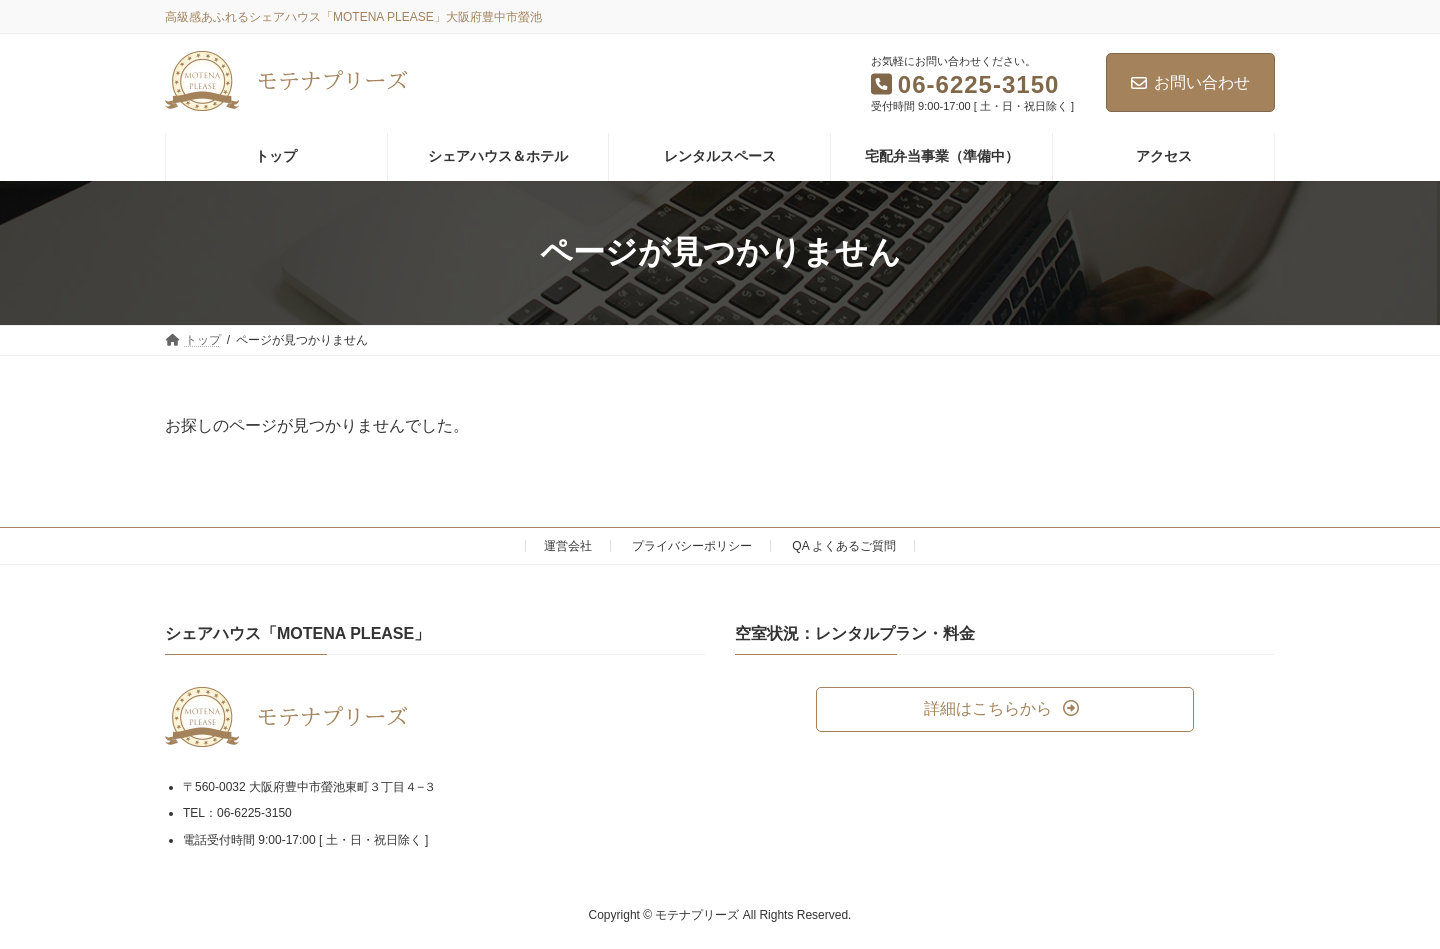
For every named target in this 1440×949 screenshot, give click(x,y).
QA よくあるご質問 (844, 546)
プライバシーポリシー (692, 546)
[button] (1005, 709)
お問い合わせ (1190, 82)
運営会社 (568, 546)
